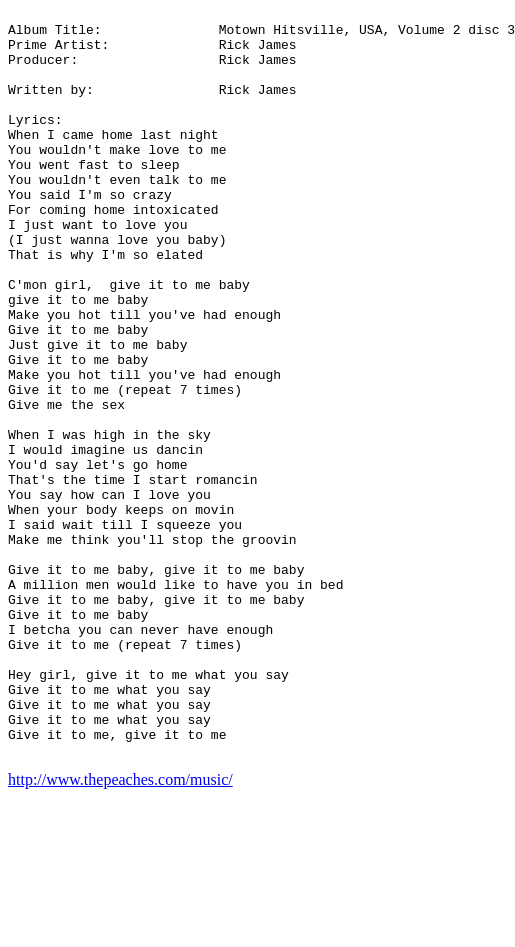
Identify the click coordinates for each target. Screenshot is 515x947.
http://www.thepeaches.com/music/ (120, 929)
